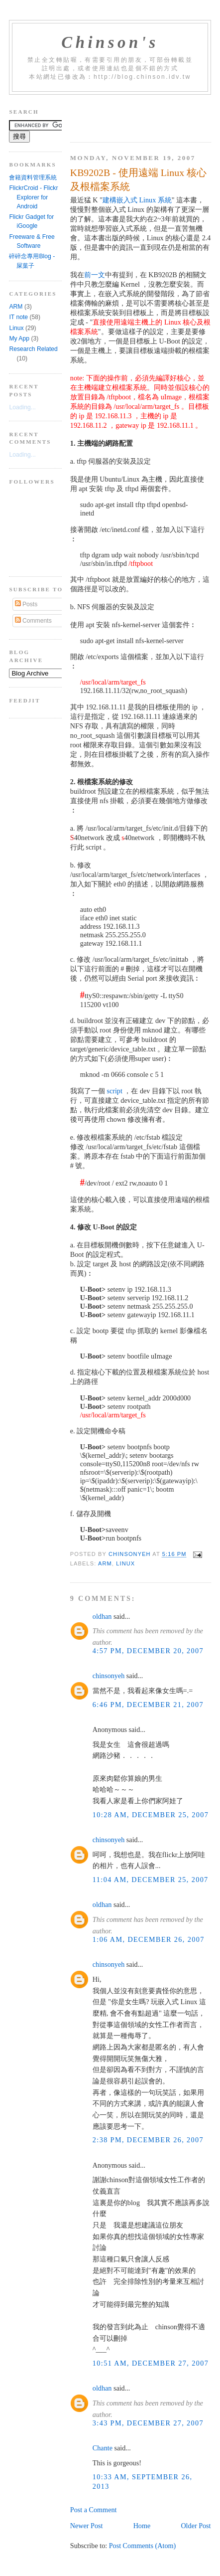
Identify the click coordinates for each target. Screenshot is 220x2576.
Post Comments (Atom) (142, 2546)
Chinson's (109, 42)
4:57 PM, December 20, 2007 (148, 1651)
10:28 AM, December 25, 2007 (151, 1815)
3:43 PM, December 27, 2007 (148, 2423)
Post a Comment (93, 2510)
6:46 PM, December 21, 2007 (148, 1705)
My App (19, 338)
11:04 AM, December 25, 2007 (151, 1880)
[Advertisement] (145, 115)
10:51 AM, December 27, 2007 (151, 2363)
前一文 (94, 275)
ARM (105, 1563)
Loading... (22, 407)
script (114, 1091)
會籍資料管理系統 (33, 177)
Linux (125, 1563)
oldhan (102, 1616)
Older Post (196, 2526)
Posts (26, 604)
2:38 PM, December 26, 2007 (148, 2140)
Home (142, 2526)
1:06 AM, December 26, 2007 (149, 1939)
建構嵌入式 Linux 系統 (137, 200)
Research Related (33, 348)
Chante (102, 2448)
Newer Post (86, 2526)
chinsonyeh (108, 1676)
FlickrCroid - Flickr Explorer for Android (33, 197)
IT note (18, 317)
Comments (33, 620)
